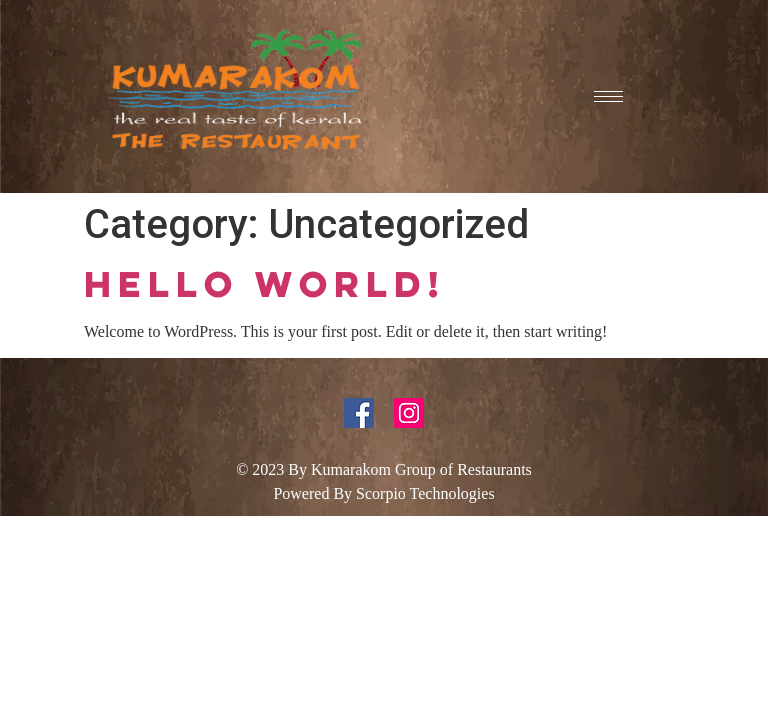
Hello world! (265, 283)
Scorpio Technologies (425, 493)
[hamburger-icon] (608, 96)
